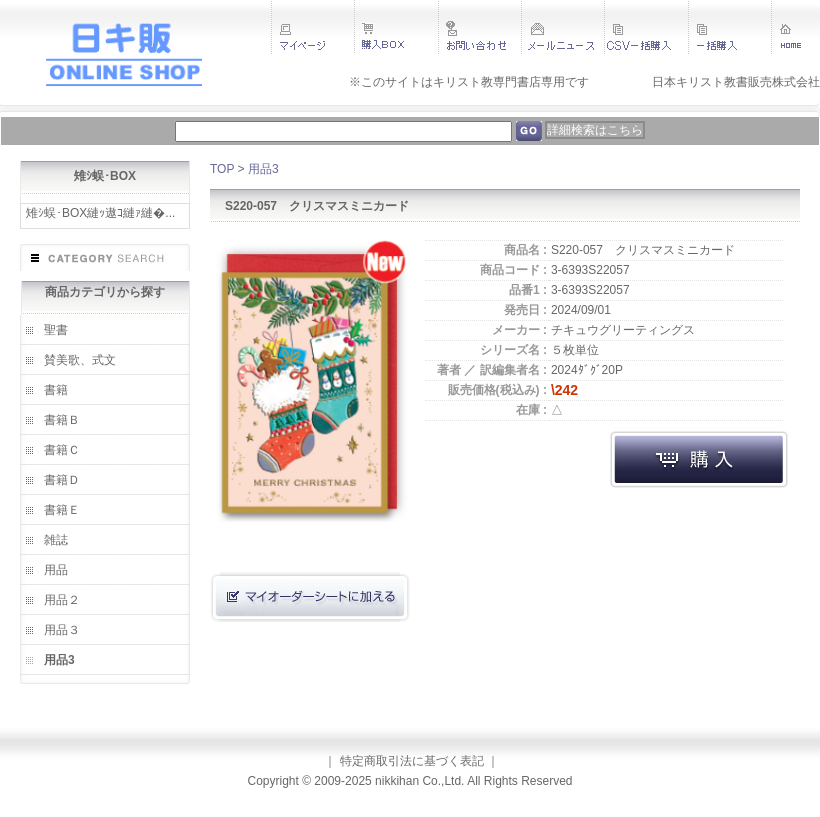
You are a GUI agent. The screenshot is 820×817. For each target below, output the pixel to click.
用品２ (62, 600)
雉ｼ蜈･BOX (105, 176)
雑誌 (56, 540)
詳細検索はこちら (595, 130)
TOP (222, 169)
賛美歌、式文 (80, 360)
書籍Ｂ (62, 420)
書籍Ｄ (62, 480)
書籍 (56, 390)
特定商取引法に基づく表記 (412, 761)
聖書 (56, 330)
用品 (56, 570)
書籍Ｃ (62, 450)
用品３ (62, 630)
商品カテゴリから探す (105, 292)
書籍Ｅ (62, 510)
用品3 (59, 660)
